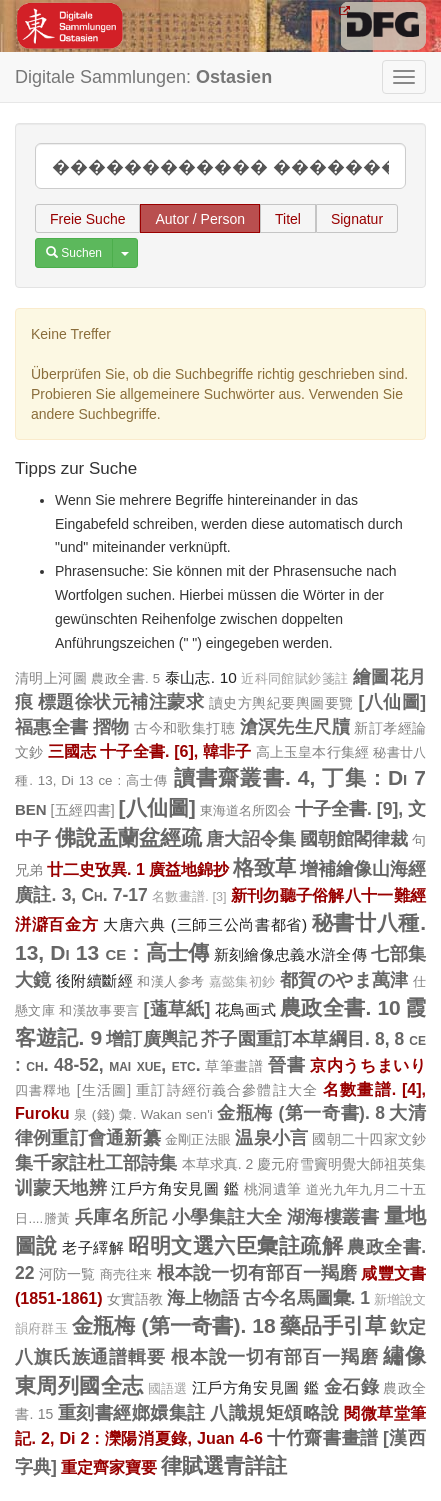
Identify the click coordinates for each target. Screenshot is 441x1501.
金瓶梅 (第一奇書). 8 (301, 1113)
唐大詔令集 (251, 839)
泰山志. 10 (201, 677)
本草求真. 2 (218, 1164)
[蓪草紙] (176, 1009)
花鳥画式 (245, 1009)
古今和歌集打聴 (184, 728)
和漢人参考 (170, 981)
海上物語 (203, 1298)
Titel (288, 219)
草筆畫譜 (234, 1066)
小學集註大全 (227, 1217)
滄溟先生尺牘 (295, 727)
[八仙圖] (392, 702)
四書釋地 (43, 1090)
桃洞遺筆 (273, 1189)
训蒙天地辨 (61, 1188)
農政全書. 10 (340, 1007)
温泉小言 (271, 1138)
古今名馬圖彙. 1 (307, 1298)
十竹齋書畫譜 (322, 1438)
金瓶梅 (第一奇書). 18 (174, 1325)
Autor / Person (200, 219)
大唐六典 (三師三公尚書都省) (205, 924)
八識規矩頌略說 (275, 1413)
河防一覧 (67, 1274)
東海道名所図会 (245, 810)
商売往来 (126, 1274)
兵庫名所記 (121, 1217)
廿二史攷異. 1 (96, 869)
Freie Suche (87, 219)
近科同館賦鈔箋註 (294, 679)
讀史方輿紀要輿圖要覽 (281, 703)
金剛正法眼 (198, 1139)
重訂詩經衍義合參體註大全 (227, 1090)
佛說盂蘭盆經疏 (128, 837)
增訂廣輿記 (151, 1039)
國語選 (168, 1389)
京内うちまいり (368, 1065)
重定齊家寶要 (109, 1467)
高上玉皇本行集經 (313, 752)
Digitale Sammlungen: (143, 77)
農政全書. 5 (125, 678)
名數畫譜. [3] (189, 897)
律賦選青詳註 (224, 1465)
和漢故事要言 (99, 1010)
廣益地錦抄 (189, 869)
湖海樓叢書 (333, 1217)
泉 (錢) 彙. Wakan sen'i (143, 1114)
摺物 (111, 727)
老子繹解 (93, 1247)
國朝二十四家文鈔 (369, 1139)
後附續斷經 (94, 980)
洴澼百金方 (56, 924)
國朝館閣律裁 (354, 839)
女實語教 (135, 1299)
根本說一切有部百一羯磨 (257, 1273)
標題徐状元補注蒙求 (121, 702)
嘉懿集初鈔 (242, 982)
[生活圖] (104, 1090)
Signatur (357, 219)
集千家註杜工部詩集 (96, 1163)
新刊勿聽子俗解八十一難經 (328, 895)
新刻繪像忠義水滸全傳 (290, 954)
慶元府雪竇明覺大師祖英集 (341, 1164)
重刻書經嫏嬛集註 (132, 1413)
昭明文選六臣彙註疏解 (235, 1245)
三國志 (72, 751)
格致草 (264, 867)
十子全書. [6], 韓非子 (175, 751)
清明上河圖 (51, 678)
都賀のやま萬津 (344, 980)
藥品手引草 (333, 1325)
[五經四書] (83, 810)
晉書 (286, 1065)
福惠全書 (52, 727)
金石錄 (351, 1387)
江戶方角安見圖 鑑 (175, 1188)
